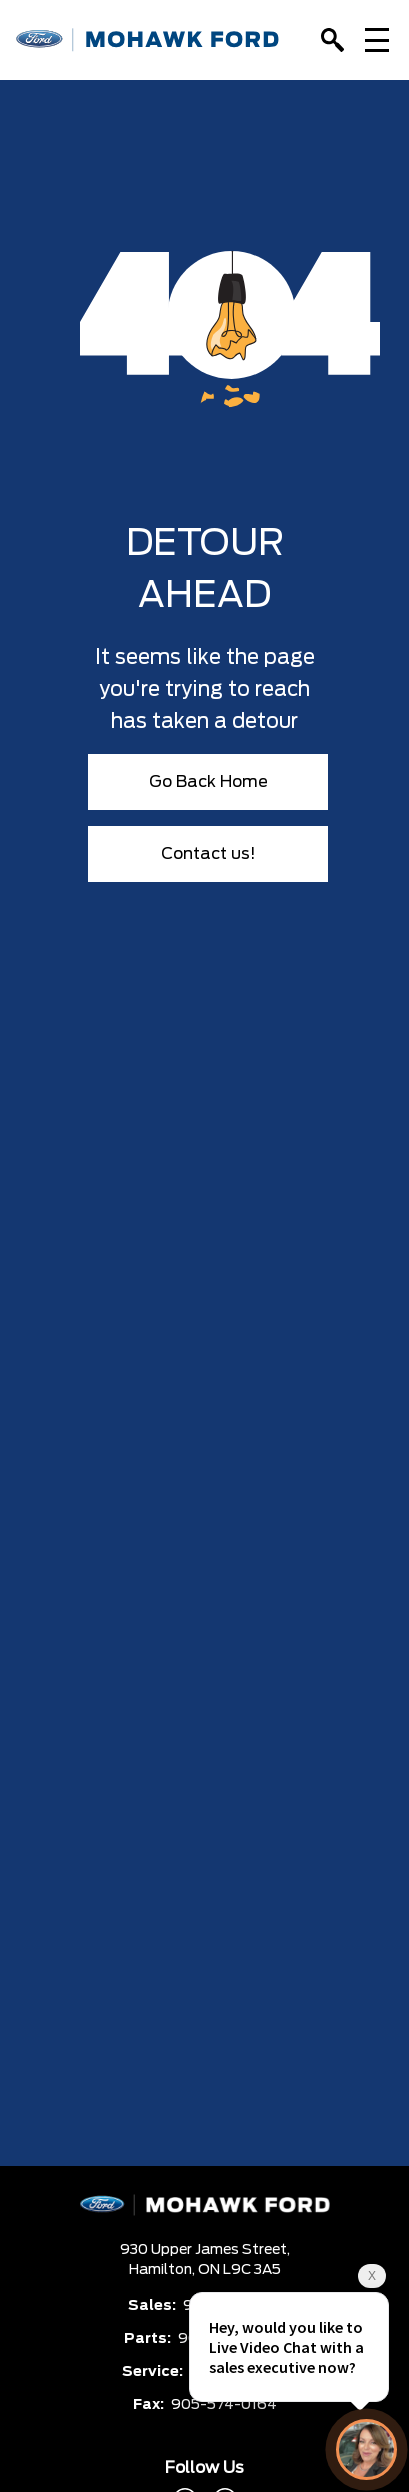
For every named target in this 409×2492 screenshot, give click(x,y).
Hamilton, (163, 2270)
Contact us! (208, 854)
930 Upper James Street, (205, 2250)
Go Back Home (208, 782)
